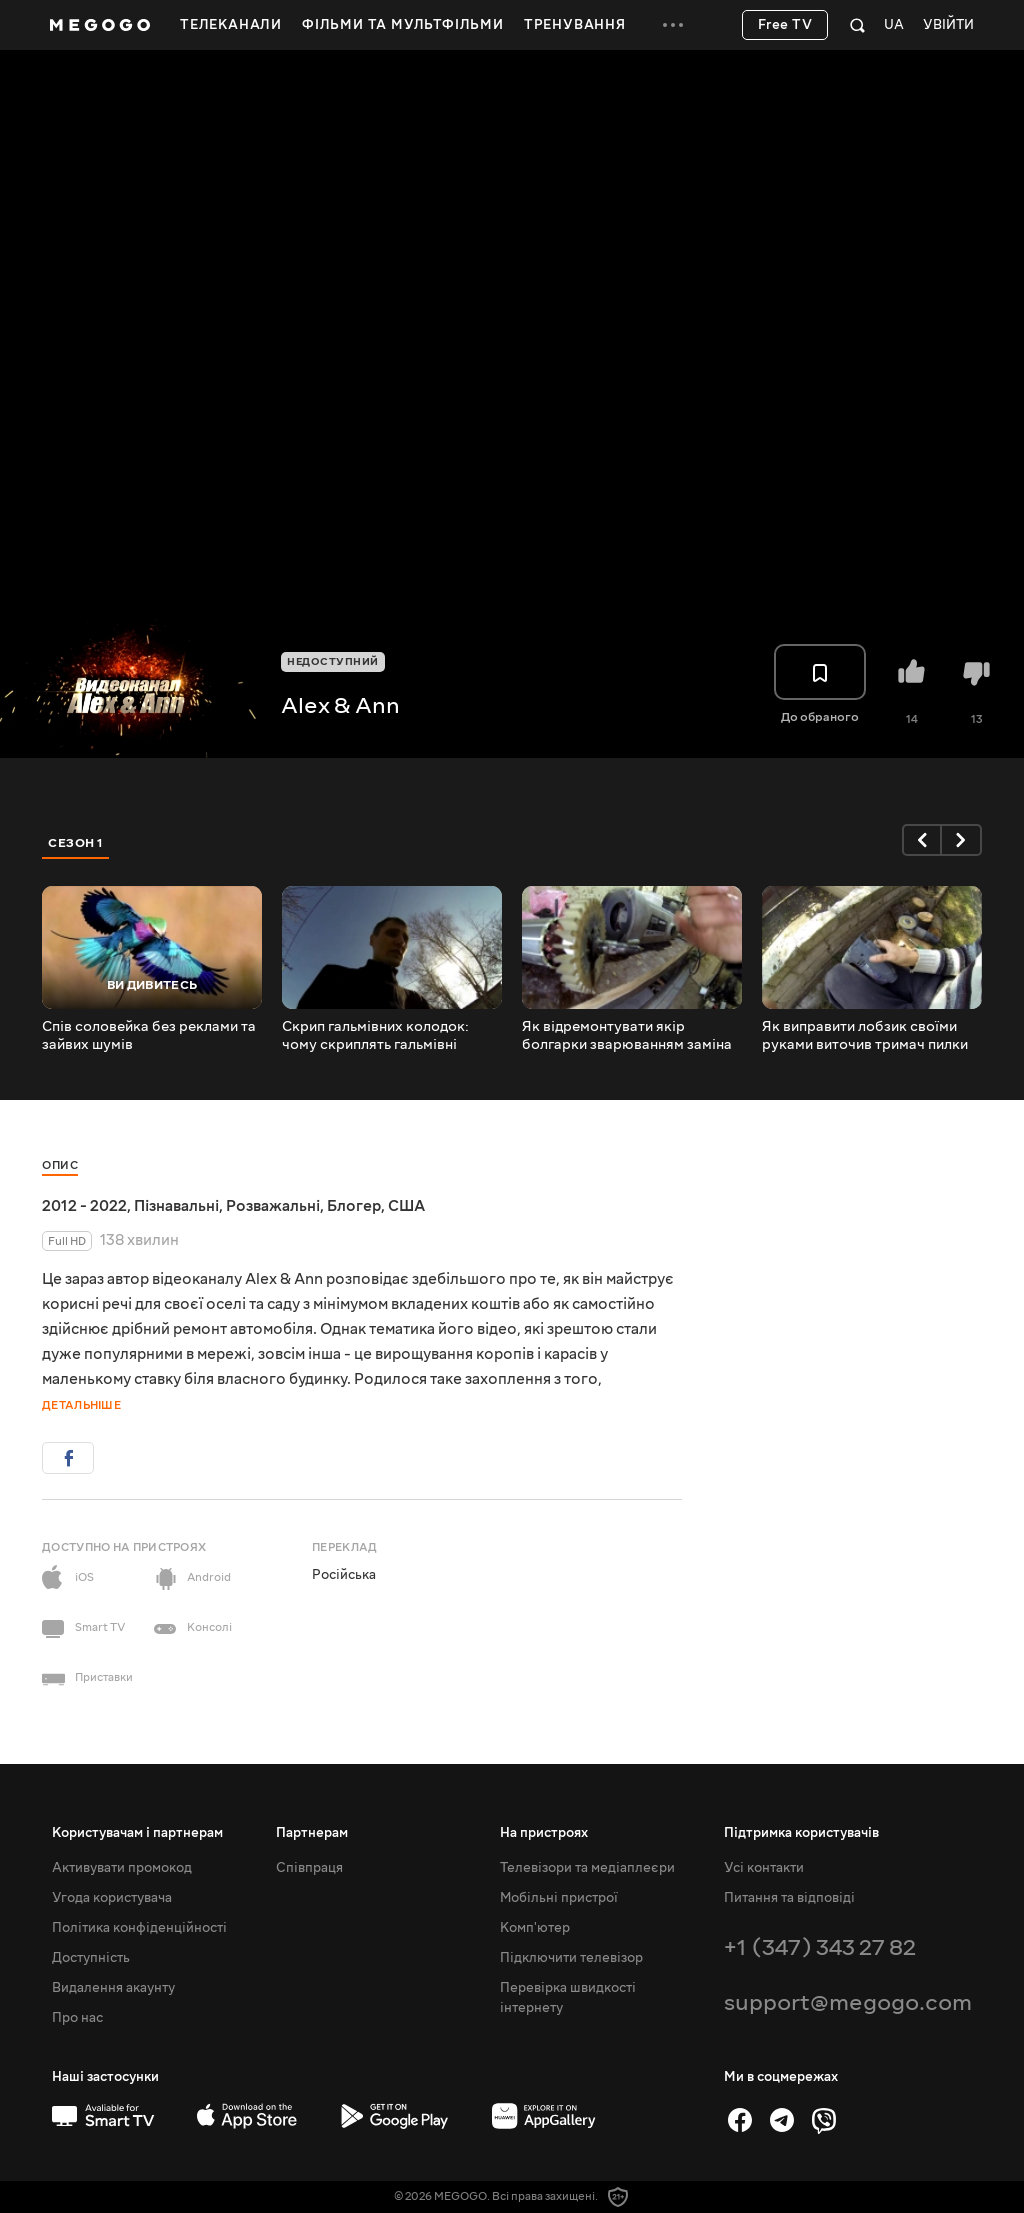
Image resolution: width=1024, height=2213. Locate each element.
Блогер (354, 1206)
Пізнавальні (176, 1206)
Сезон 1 (76, 843)
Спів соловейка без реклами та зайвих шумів (149, 1036)
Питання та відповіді (789, 1898)
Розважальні (273, 1206)
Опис (60, 1165)
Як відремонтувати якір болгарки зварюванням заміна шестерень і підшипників (627, 1036)
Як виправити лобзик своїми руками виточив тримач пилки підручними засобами (865, 1036)
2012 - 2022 (84, 1206)
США (406, 1206)
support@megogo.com (848, 2002)
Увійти (948, 25)
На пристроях (544, 1833)
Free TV (785, 25)
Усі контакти (764, 1868)
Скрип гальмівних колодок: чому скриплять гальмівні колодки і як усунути (375, 1036)
